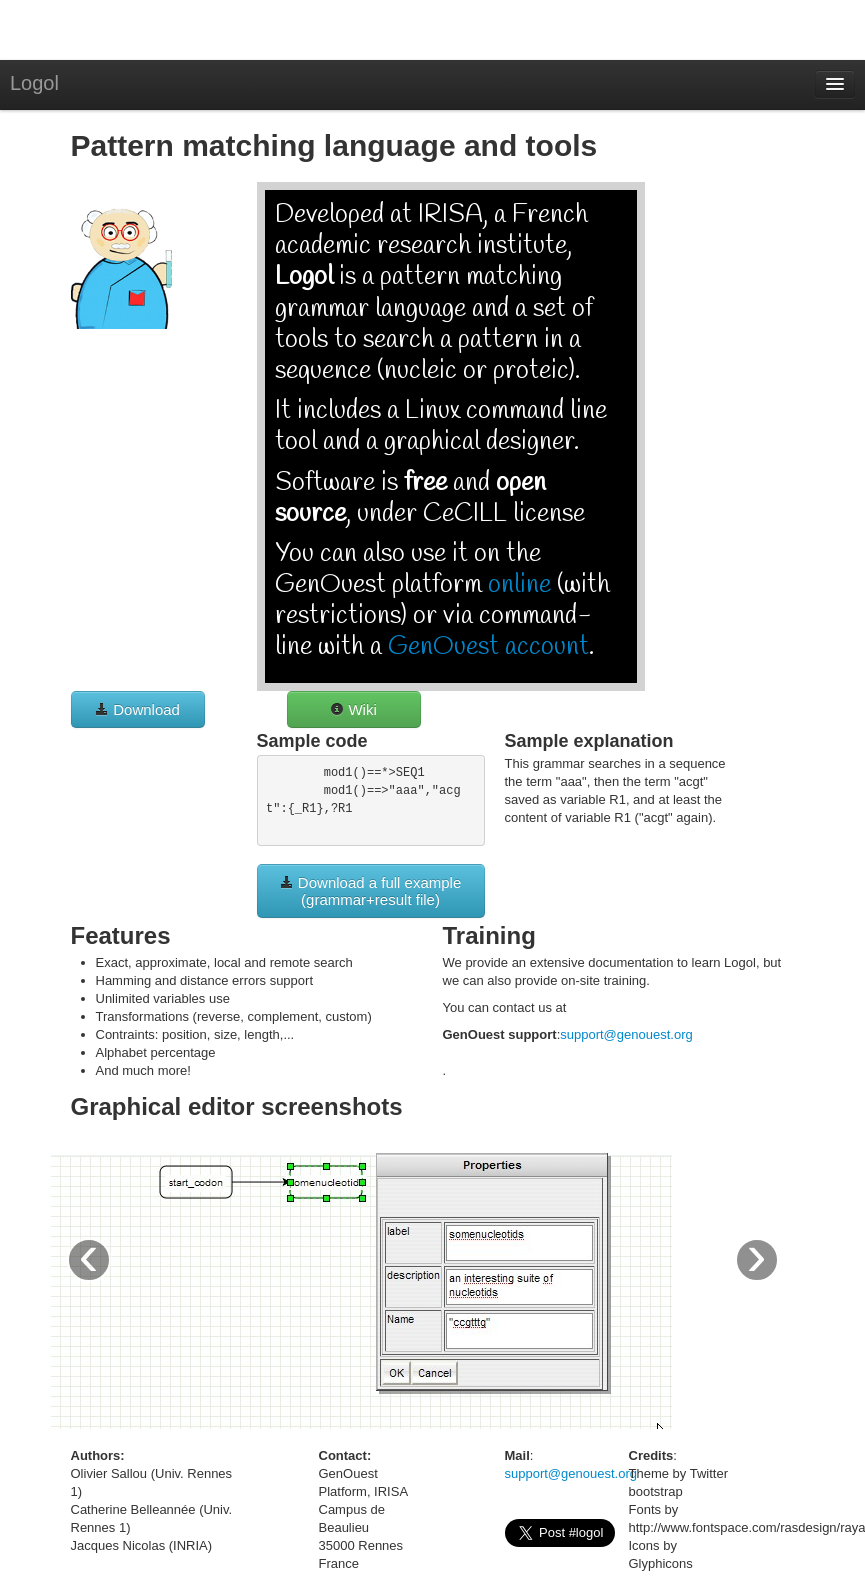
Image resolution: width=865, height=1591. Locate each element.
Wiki (353, 709)
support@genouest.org (626, 1034)
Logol (34, 83)
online (519, 585)
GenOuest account (488, 647)
